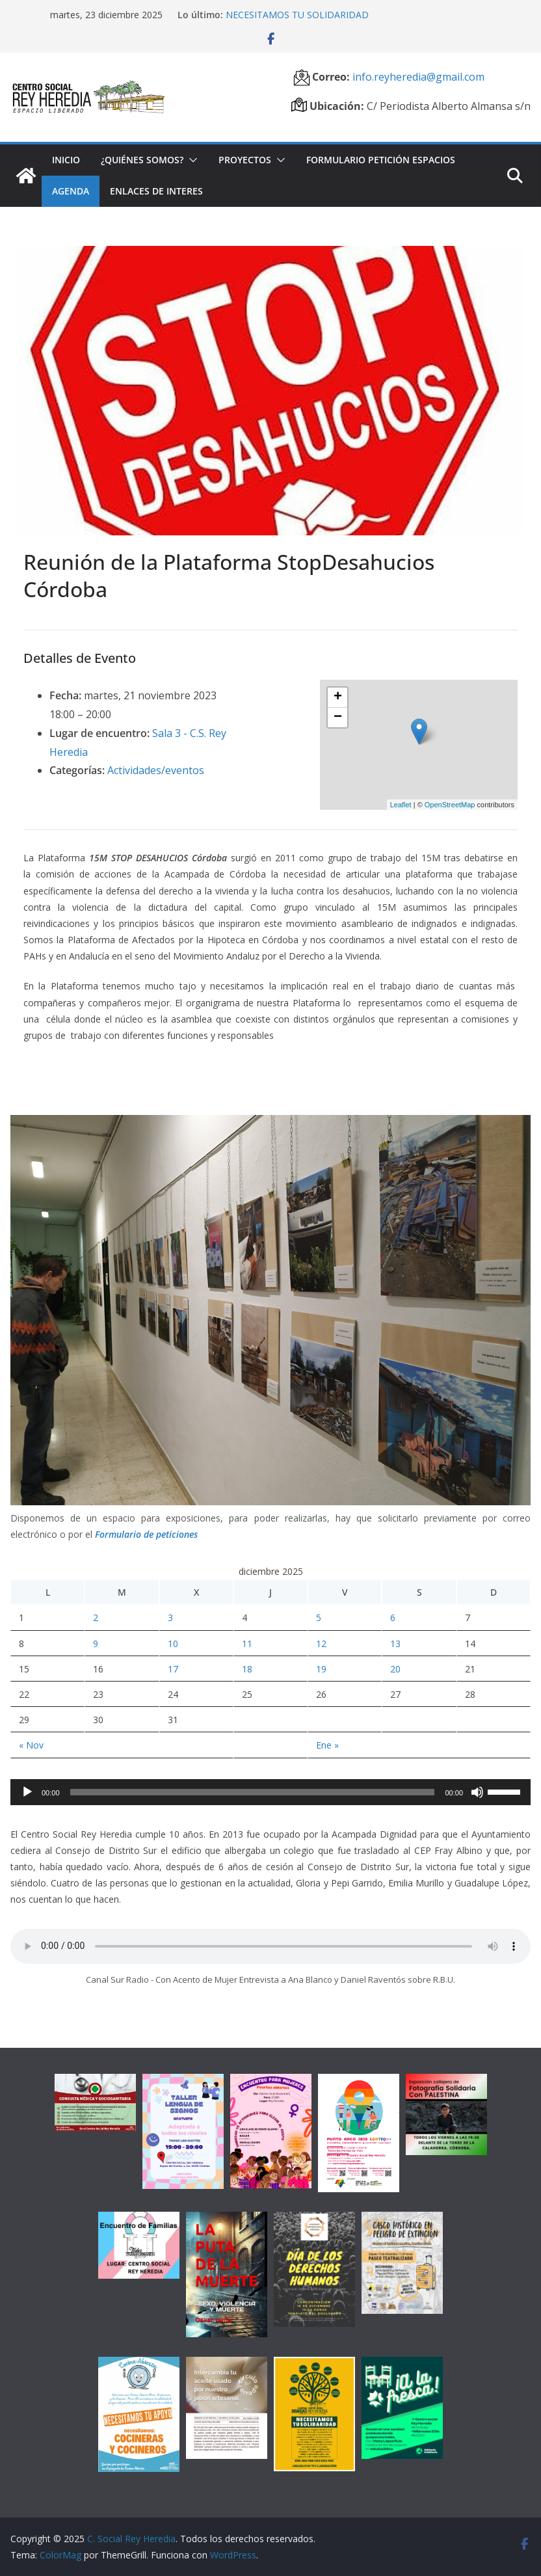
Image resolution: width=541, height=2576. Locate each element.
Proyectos (244, 160)
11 (247, 1643)
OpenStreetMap (450, 805)
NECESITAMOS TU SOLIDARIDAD (297, 14)
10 (173, 1643)
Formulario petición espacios (380, 160)
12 (321, 1643)
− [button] (338, 717)
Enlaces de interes (156, 191)
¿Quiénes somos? (142, 160)
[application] (270, 1792)
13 (395, 1643)
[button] (190, 160)
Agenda (70, 191)
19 (321, 1669)
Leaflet (401, 805)
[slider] (252, 1792)
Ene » (327, 1745)
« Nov (31, 1745)
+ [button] (338, 697)
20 (395, 1669)
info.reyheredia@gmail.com (417, 77)
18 (247, 1669)
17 (173, 1669)
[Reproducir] (27, 1792)
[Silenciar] (477, 1792)
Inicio (66, 160)
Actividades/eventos (155, 770)
